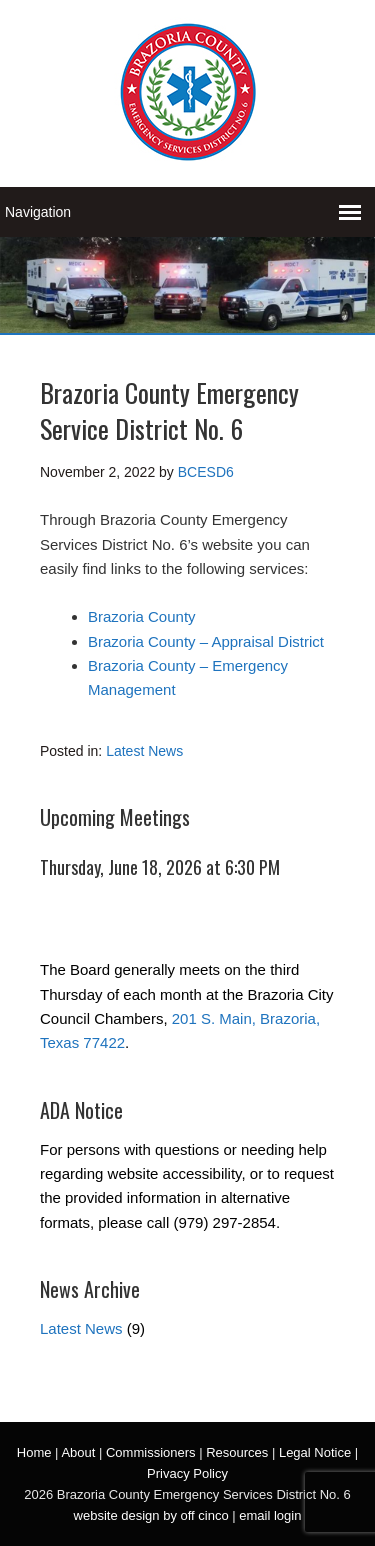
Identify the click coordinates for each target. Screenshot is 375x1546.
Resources (237, 1452)
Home (34, 1452)
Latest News (144, 751)
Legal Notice (315, 1452)
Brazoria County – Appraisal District (206, 641)
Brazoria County (142, 616)
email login (270, 1515)
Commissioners (151, 1452)
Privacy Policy (187, 1473)
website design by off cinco (151, 1515)
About (78, 1452)
